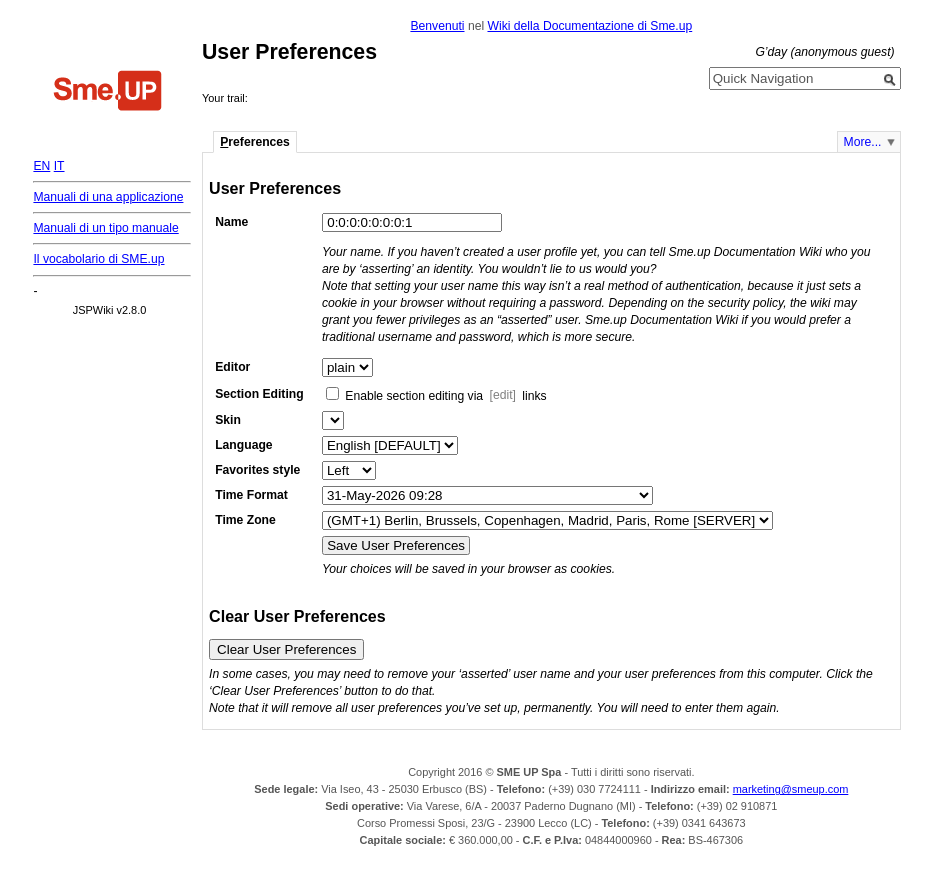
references (255, 142)
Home (108, 93)
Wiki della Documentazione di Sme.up (589, 26)
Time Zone (245, 520)
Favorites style (257, 470)
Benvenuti (437, 26)
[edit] (503, 396)
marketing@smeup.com (791, 789)
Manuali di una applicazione (108, 197)
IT (59, 166)
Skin (228, 420)
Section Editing (259, 394)
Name (231, 222)
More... (863, 142)
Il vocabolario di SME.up (98, 259)
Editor (232, 367)
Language (243, 445)
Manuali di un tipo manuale (105, 228)
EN (41, 166)
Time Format (251, 495)
